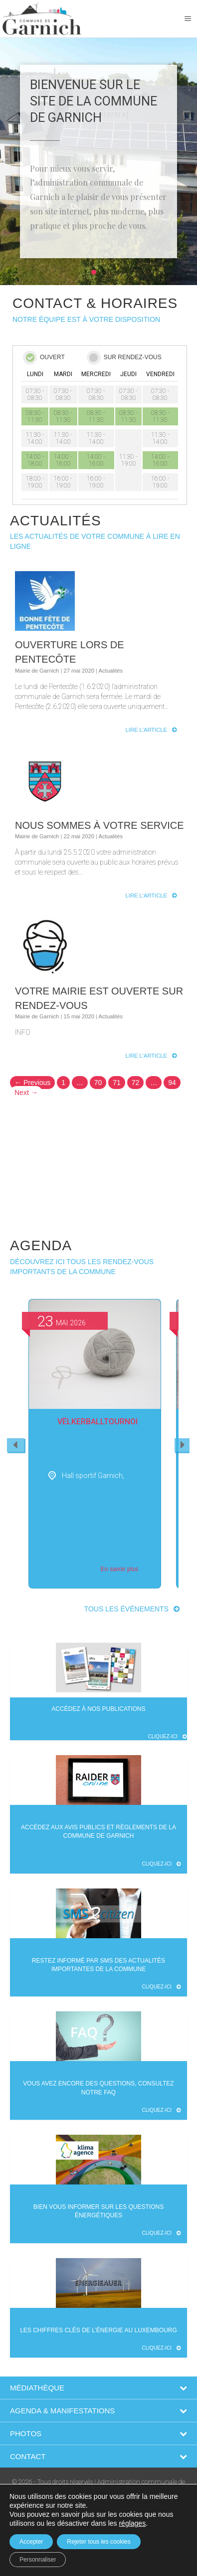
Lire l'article (146, 730)
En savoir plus (119, 1569)
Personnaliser (37, 2559)
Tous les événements (126, 1609)
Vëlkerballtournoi (97, 1421)
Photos (25, 2433)
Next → (26, 1092)
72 (136, 1083)
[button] (93, 272)
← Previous (32, 1083)
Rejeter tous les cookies (98, 2541)
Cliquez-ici (167, 1736)
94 (172, 1083)
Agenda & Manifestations (62, 2410)
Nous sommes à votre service (99, 825)
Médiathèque (37, 2387)
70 (98, 1083)
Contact (27, 2456)
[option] (95, 1443)
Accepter (31, 2541)
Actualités (111, 671)
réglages (132, 2523)
